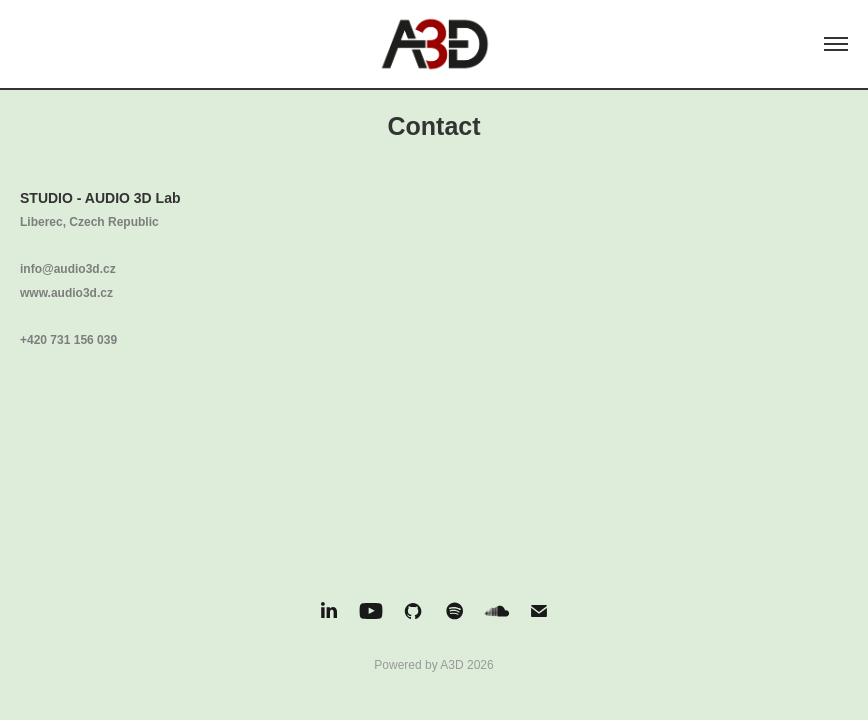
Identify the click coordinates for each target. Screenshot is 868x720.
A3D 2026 (466, 665)
